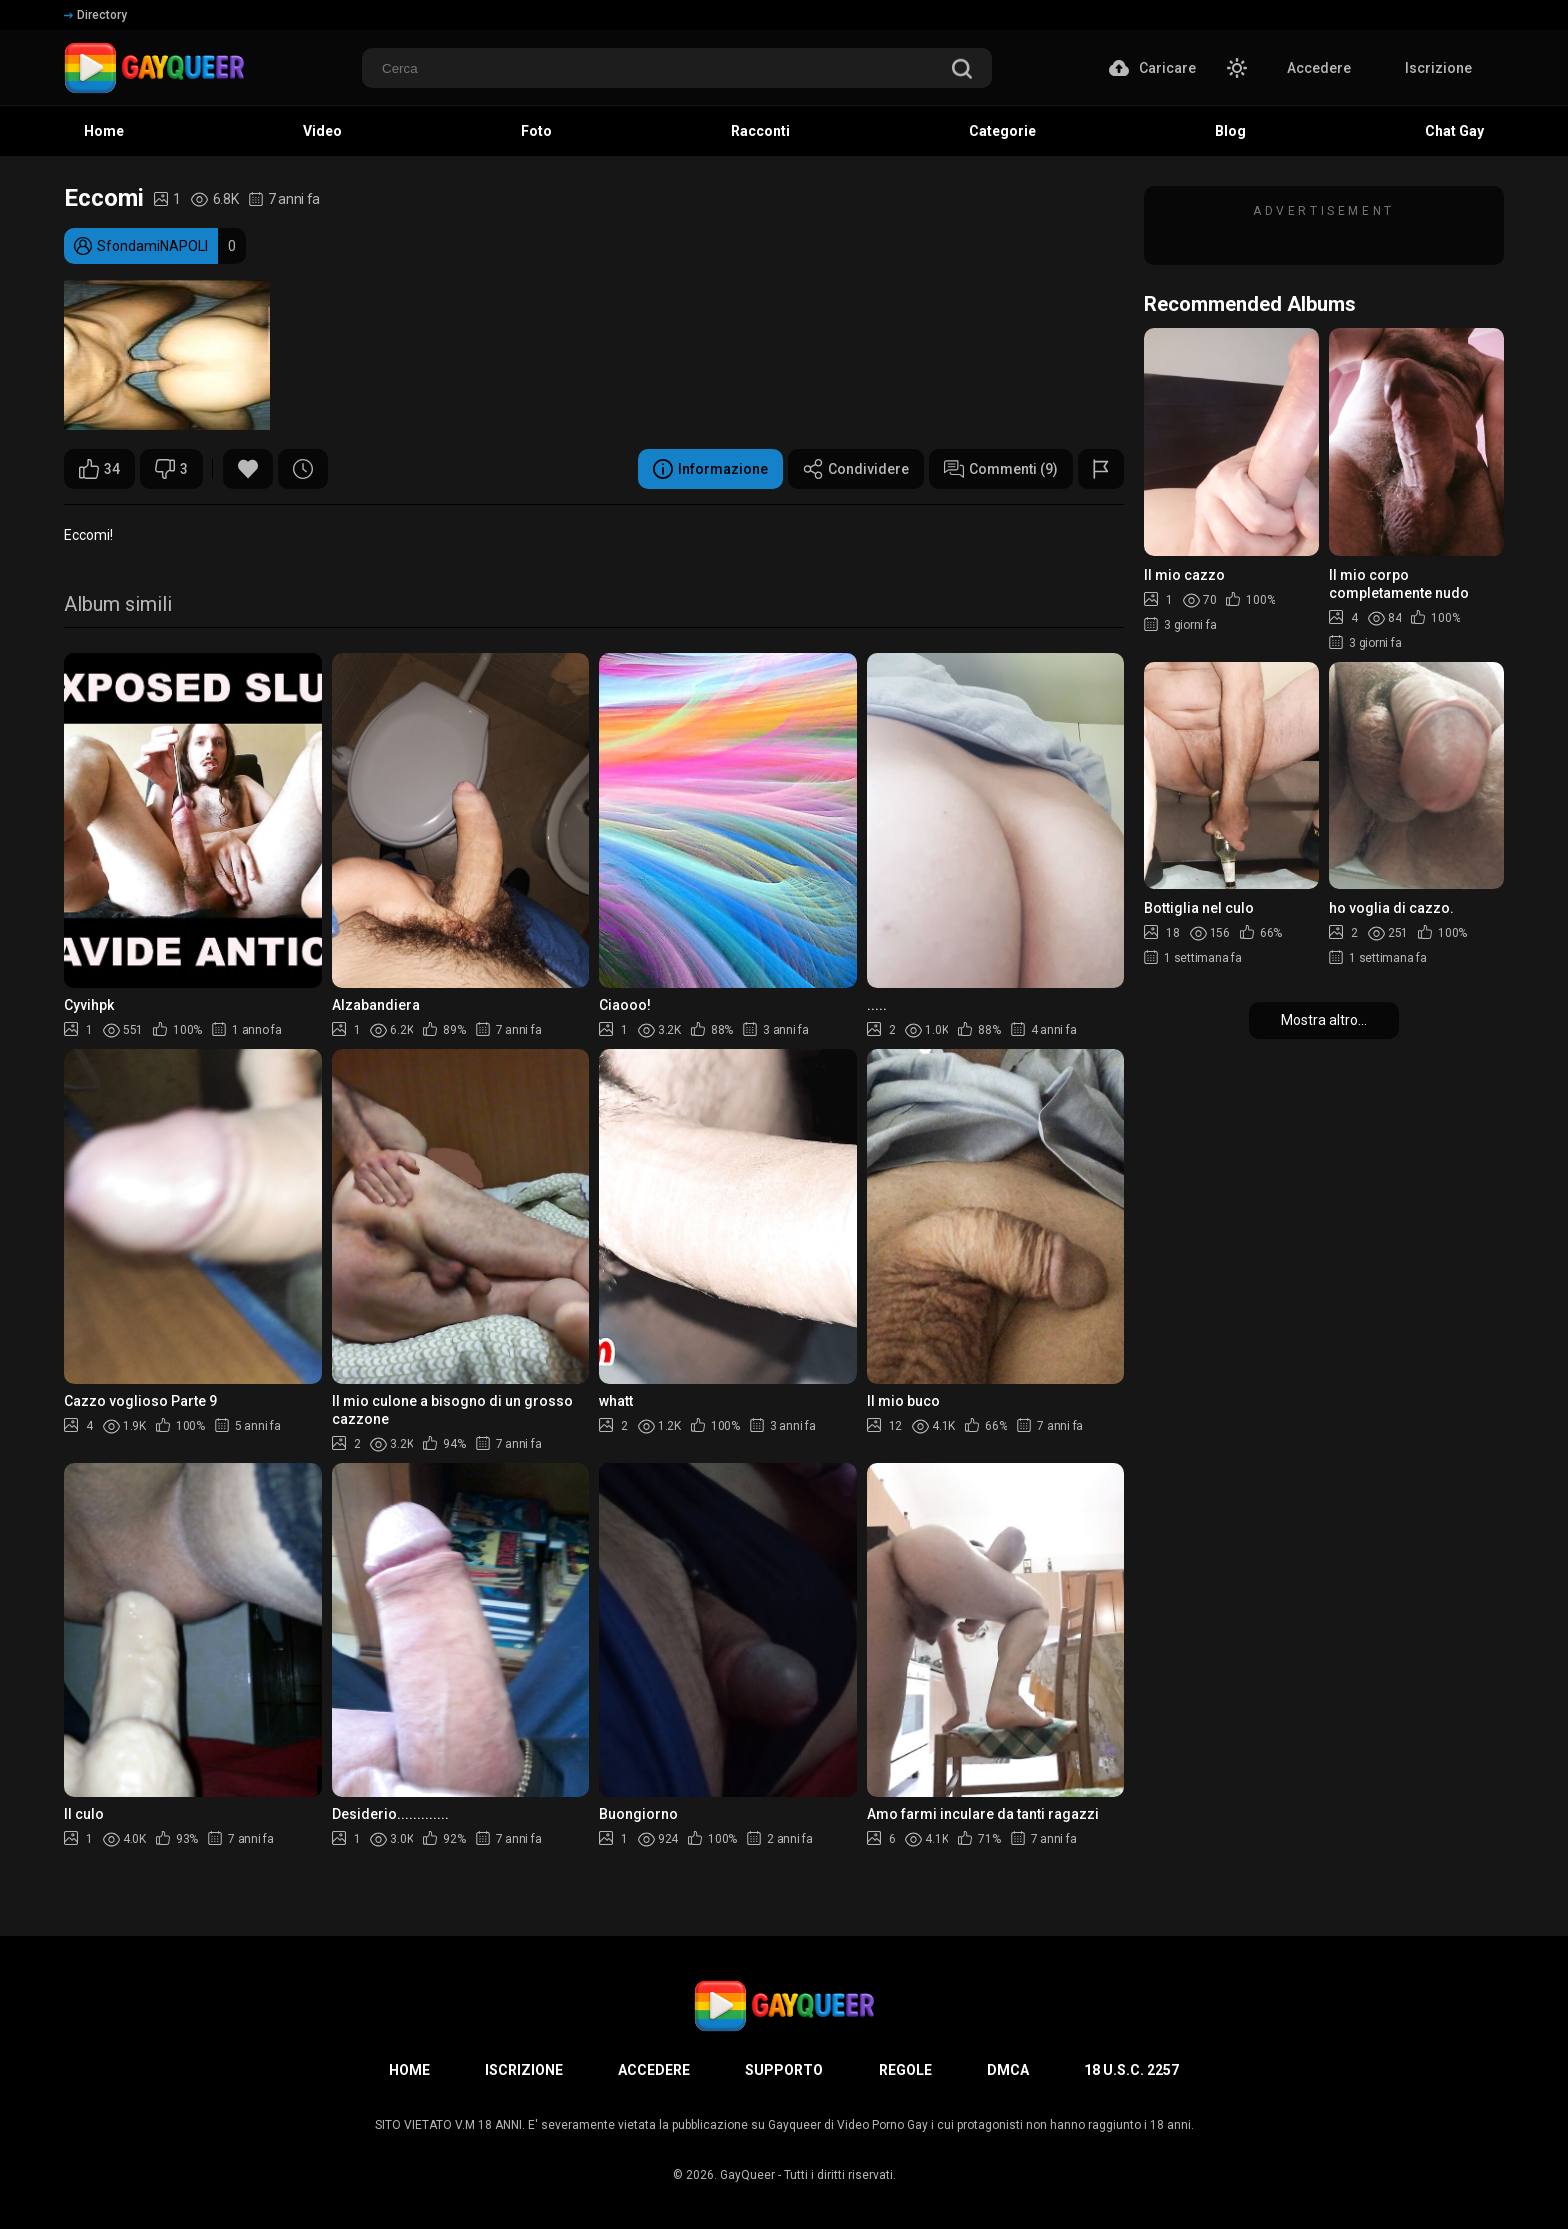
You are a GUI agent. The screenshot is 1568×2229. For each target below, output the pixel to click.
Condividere (856, 469)
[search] (962, 70)
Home (104, 131)
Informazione (710, 469)
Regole (905, 2070)
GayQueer (747, 2175)
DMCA (1008, 2070)
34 (99, 469)
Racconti (760, 131)
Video (322, 131)
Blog (1230, 131)
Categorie (1002, 131)
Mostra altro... (1324, 1020)
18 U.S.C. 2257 (1131, 2070)
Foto (536, 131)
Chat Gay (1454, 131)
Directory (95, 15)
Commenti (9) (1001, 469)
